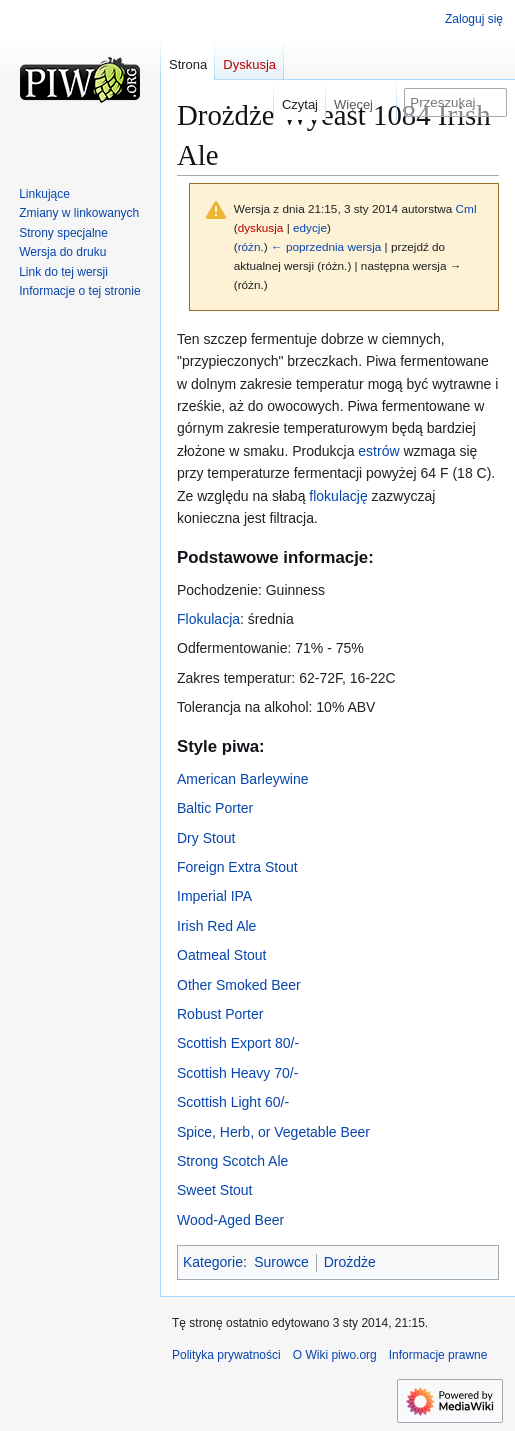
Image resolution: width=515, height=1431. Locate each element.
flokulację (338, 496)
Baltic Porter (215, 808)
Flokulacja (208, 619)
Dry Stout (206, 838)
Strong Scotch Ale (232, 1161)
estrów (378, 451)
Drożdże (350, 1262)
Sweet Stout (215, 1190)
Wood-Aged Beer (230, 1220)
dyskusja (261, 227)
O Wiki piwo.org (335, 1355)
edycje (310, 227)
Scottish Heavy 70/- (237, 1073)
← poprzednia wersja (326, 246)
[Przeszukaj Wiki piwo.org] (455, 102)
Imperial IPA (214, 896)
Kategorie (213, 1262)
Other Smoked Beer (239, 985)
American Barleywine (243, 779)
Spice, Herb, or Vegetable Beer (273, 1132)
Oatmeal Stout (222, 955)
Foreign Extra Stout (237, 867)
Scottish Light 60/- (233, 1102)
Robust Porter (220, 1014)
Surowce (281, 1262)
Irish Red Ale (216, 926)
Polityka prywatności (226, 1355)
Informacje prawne (438, 1355)
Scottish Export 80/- (238, 1043)
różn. (251, 246)
